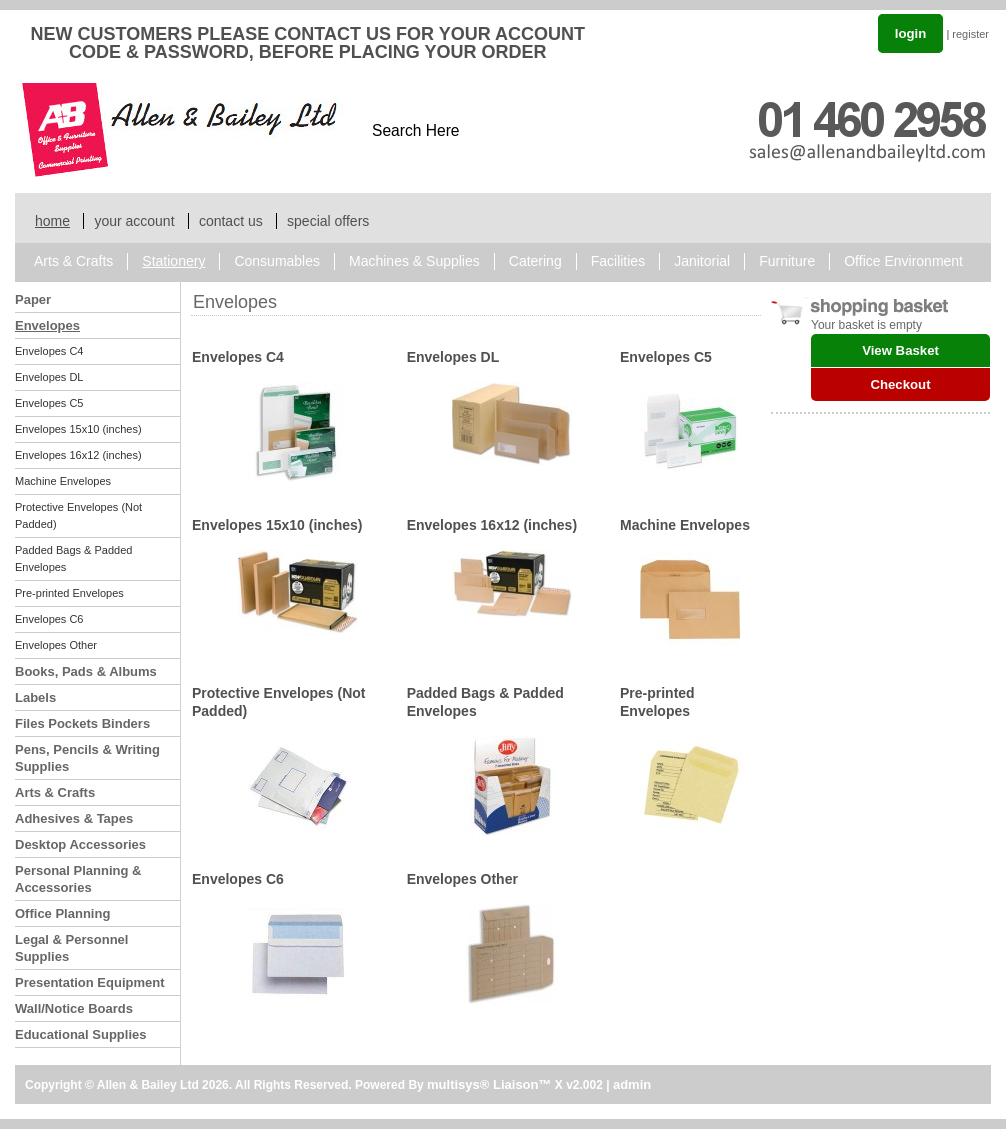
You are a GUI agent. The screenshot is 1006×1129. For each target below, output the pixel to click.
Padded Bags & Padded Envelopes (73, 558)
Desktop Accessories (80, 844)
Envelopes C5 (49, 403)
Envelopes (47, 325)
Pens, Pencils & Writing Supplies (87, 758)
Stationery (173, 261)
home (52, 221)
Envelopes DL (49, 377)
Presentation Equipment (90, 982)
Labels (35, 697)
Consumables (277, 261)
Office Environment (903, 261)
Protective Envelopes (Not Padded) (78, 515)
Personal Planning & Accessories (78, 879)
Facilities (618, 261)
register (970, 34)
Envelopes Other (56, 645)
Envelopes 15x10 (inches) (78, 429)
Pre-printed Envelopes (69, 593)
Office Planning (62, 913)
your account (134, 221)
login (911, 33)
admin (632, 1084)
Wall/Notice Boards (74, 1008)
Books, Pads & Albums (86, 671)
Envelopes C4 (49, 351)
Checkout (900, 384)
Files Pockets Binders (82, 723)
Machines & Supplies (414, 261)
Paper (33, 299)
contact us (231, 221)
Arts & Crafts (73, 261)
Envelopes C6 (49, 619)
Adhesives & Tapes (74, 818)
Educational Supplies (80, 1034)
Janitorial (702, 261)
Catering (535, 261)
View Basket (900, 350)
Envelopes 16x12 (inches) (78, 455)
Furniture (787, 261)
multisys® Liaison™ (489, 1084)
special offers (328, 221)
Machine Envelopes (63, 481)
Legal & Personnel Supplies (71, 948)
